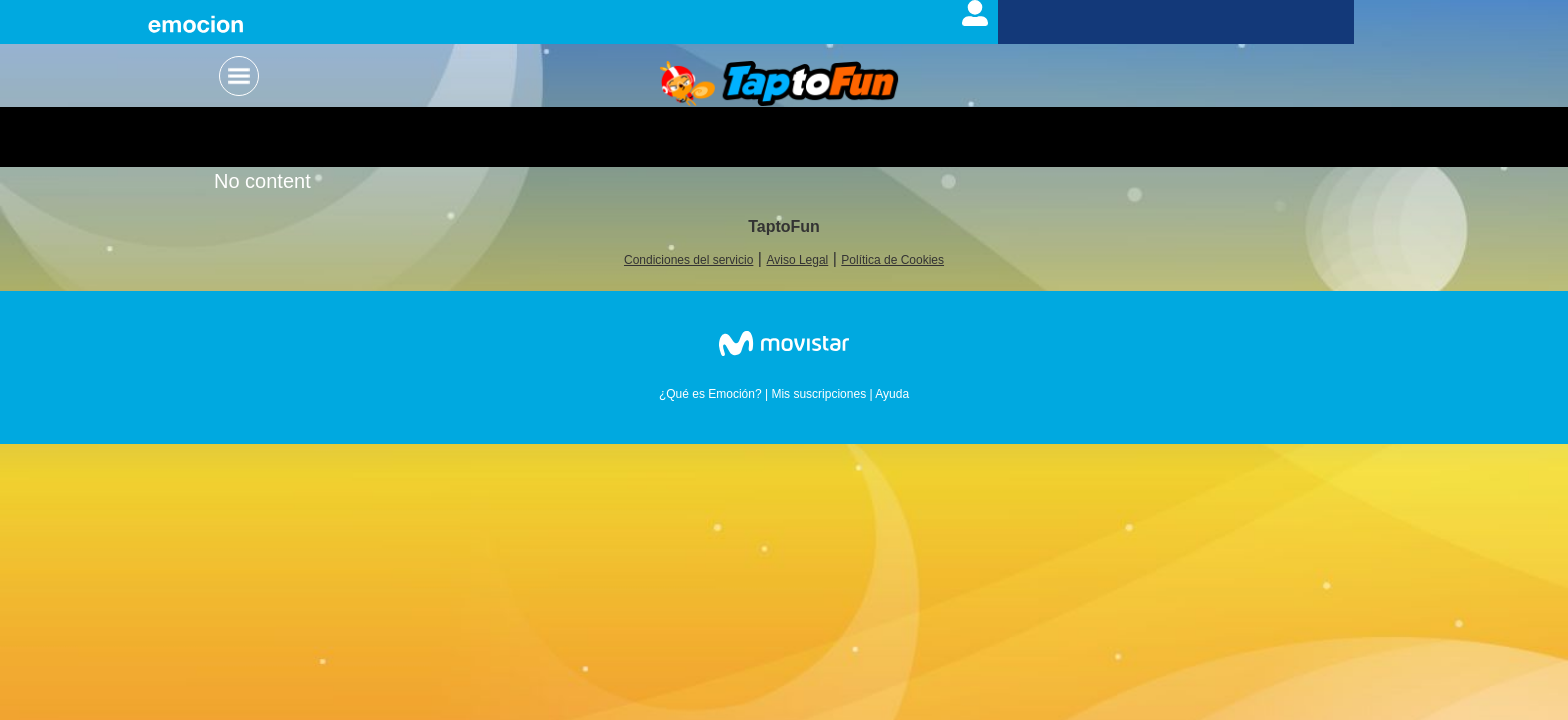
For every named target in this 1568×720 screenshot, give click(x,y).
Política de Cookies (892, 260)
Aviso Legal (797, 260)
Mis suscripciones (818, 394)
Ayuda (892, 394)
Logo (779, 85)
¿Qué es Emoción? (710, 394)
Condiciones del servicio (688, 260)
